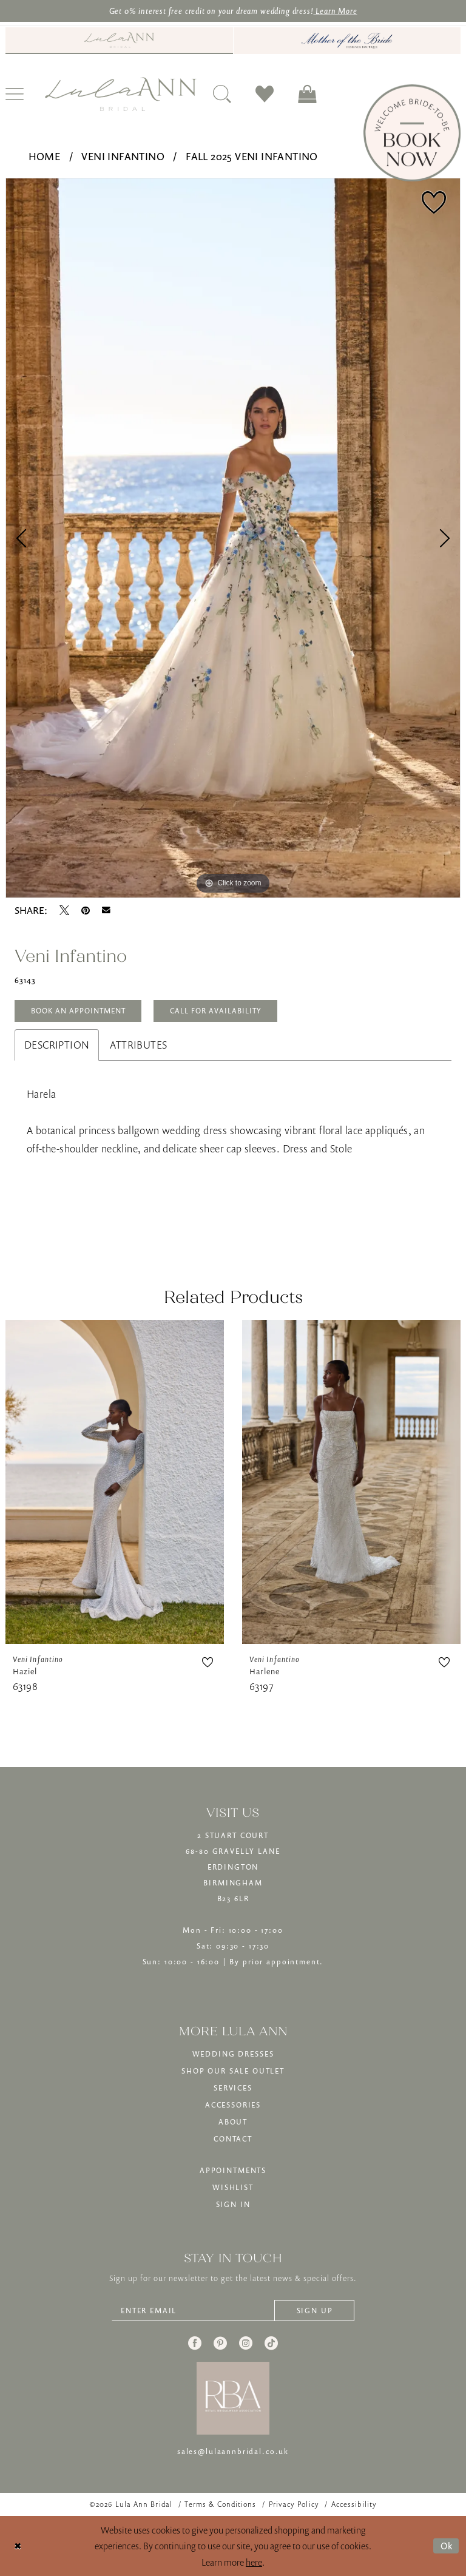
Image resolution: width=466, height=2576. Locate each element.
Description (56, 1045)
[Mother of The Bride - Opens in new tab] (347, 40)
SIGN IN (233, 2204)
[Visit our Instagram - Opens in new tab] (245, 2343)
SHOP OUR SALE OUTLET (233, 2071)
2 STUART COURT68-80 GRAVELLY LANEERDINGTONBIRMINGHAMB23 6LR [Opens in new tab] (233, 1867)
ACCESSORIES (233, 2105)
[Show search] (222, 94)
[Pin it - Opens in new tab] (85, 910)
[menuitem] (119, 40)
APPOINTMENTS (233, 2170)
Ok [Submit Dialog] (447, 2546)
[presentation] (114, 1481)
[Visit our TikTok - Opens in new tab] (271, 2343)
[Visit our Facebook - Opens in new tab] (194, 2343)
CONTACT (233, 2139)
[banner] (121, 94)
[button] (307, 94)
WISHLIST (233, 2187)
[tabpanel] (233, 538)
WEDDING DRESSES (233, 2054)
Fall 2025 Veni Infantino (252, 157)
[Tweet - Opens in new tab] (64, 910)
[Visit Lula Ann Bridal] (119, 40)
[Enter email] (233, 2310)
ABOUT (233, 2122)
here (254, 2562)
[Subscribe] (314, 2310)
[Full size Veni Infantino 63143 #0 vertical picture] (233, 538)
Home (45, 157)
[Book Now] (412, 132)
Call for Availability (216, 1011)
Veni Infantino (122, 157)
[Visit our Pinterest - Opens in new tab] (220, 2343)
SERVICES (233, 2088)
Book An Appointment (78, 1011)
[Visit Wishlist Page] (264, 94)
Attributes (138, 1045)
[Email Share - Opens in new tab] (106, 910)
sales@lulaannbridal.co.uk (233, 2451)
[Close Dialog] (18, 2546)
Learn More (335, 10)
